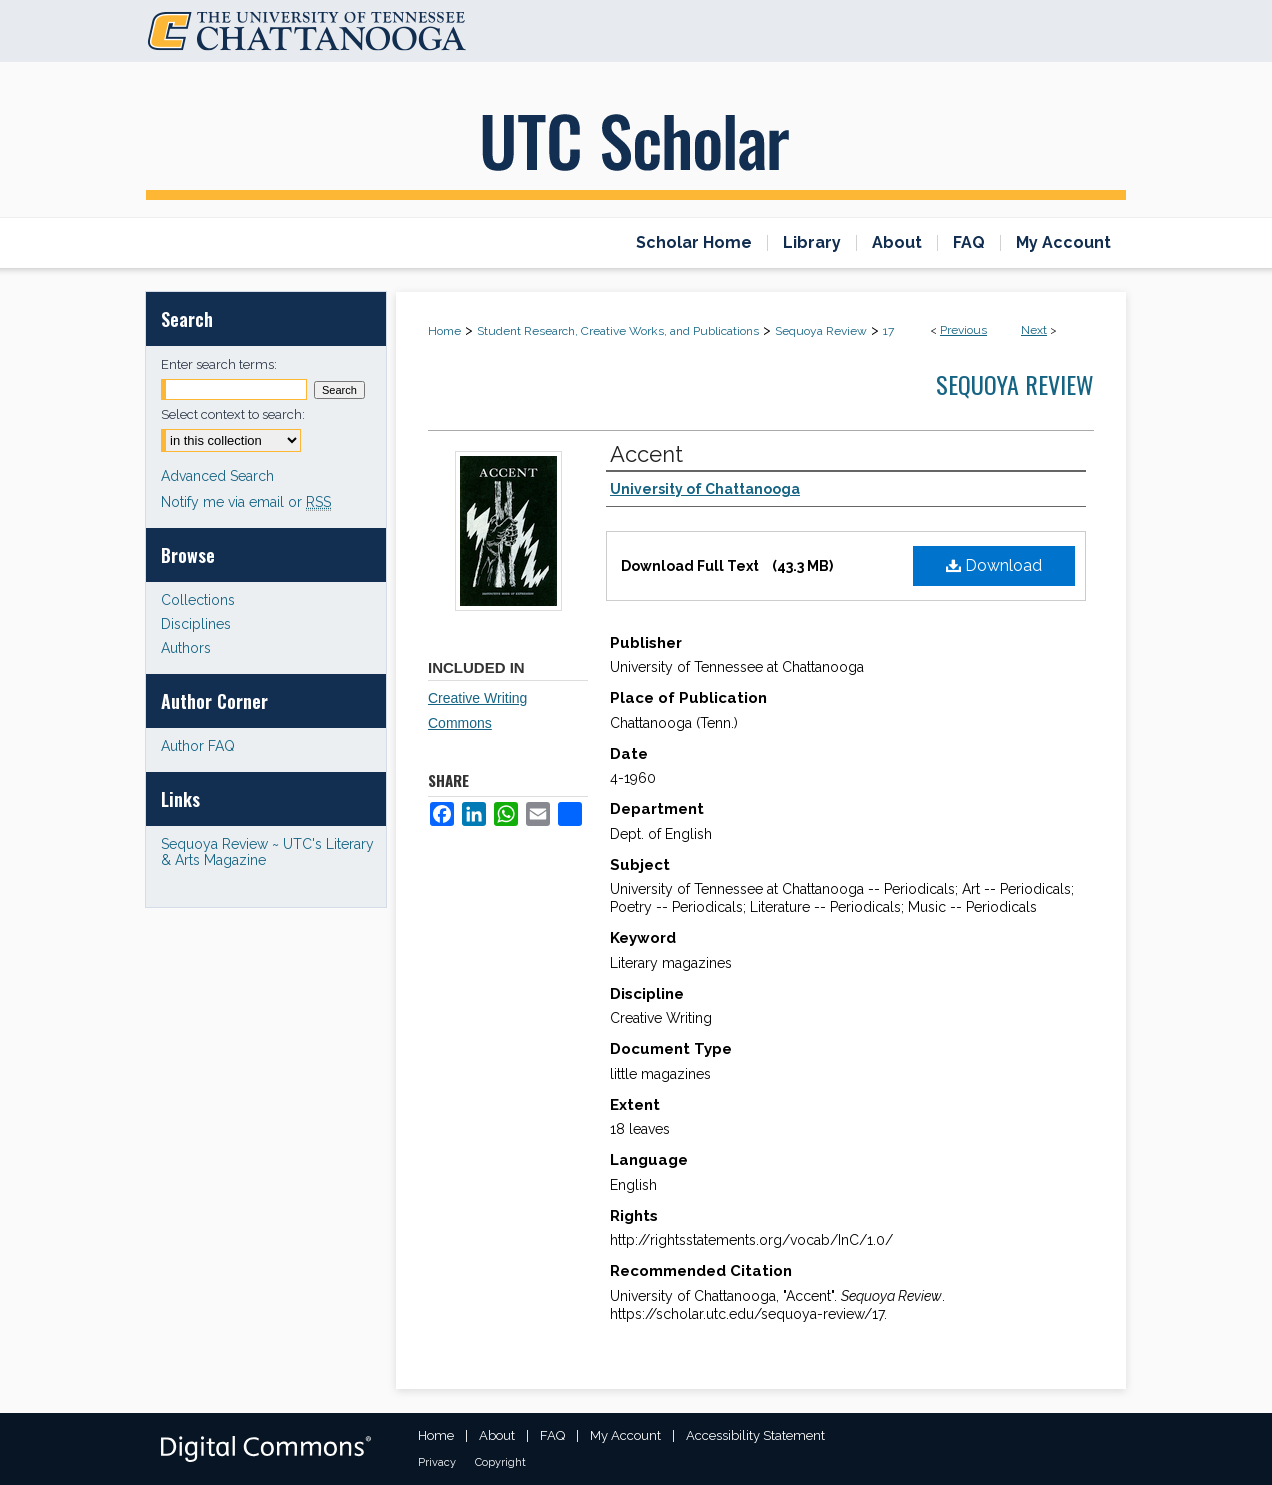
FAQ (552, 1435)
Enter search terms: (219, 364)
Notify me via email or (246, 502)
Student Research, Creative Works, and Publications (618, 331)
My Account (625, 1435)
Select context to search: (233, 414)
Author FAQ (198, 746)
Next (1034, 330)
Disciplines (196, 624)
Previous (963, 330)
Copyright (500, 1462)
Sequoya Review (821, 331)
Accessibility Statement (755, 1435)
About (497, 1435)
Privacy (437, 1462)
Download (994, 565)
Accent (646, 454)
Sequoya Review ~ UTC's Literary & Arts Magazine (267, 852)
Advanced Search (217, 476)
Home (444, 331)
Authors (186, 648)
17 (888, 331)
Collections (198, 600)
